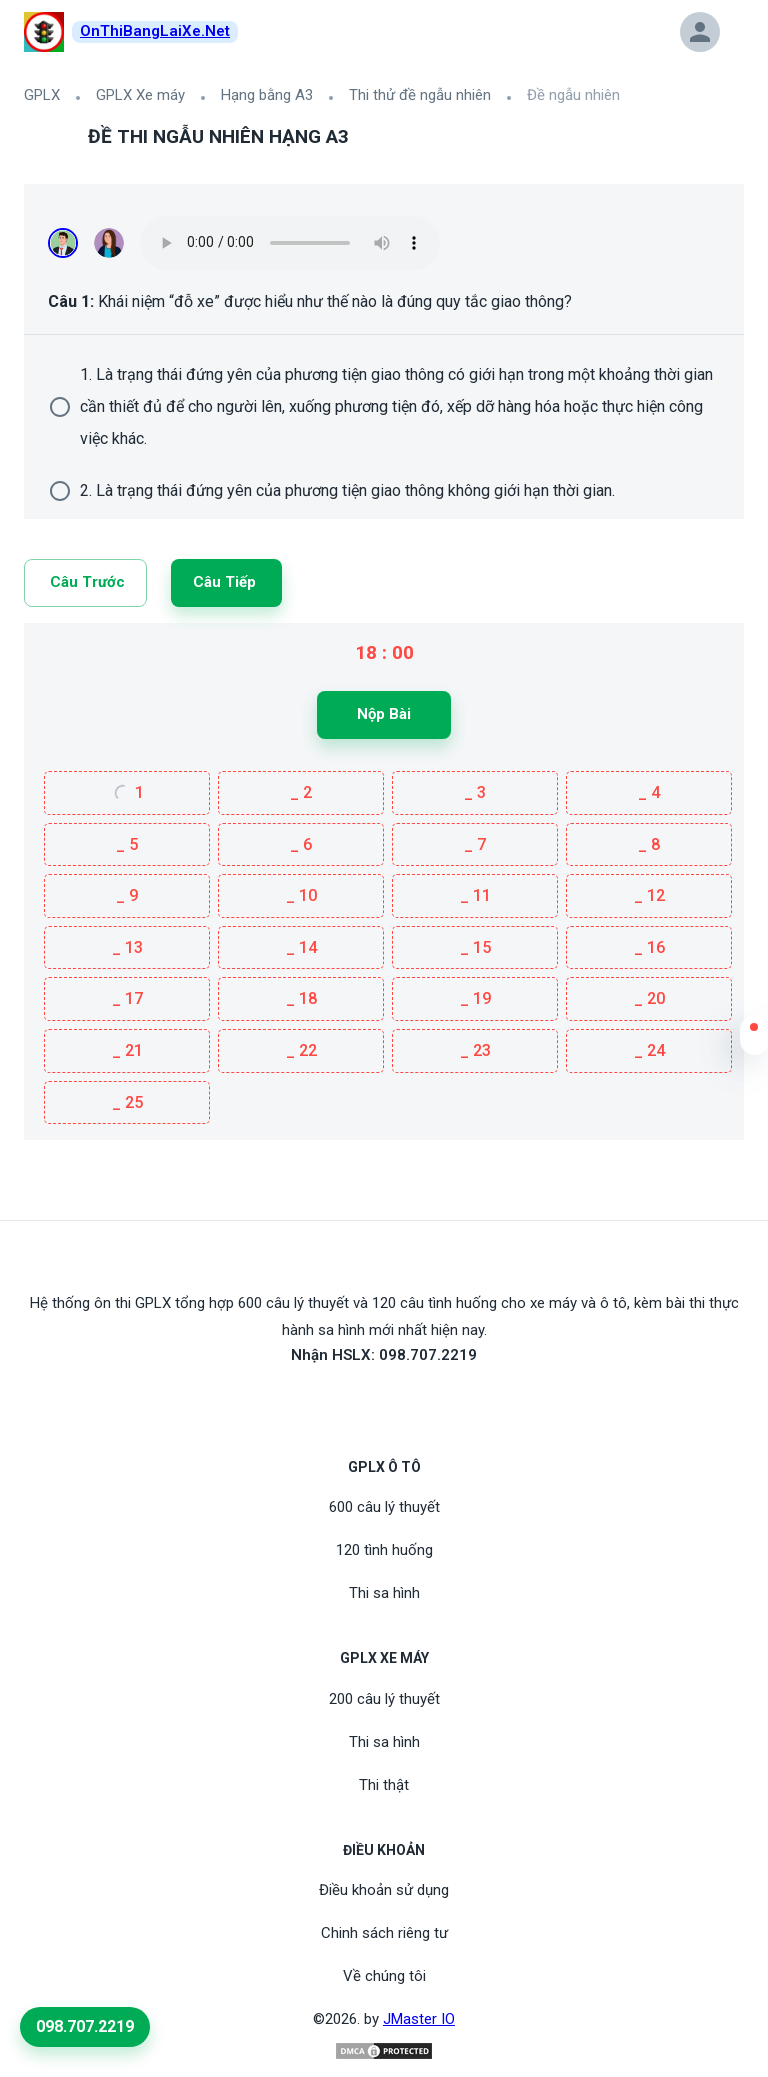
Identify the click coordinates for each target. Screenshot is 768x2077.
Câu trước (87, 582)
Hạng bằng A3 (267, 95)
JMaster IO (419, 2019)
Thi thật (384, 1785)
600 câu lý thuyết (384, 1507)
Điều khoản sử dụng (384, 1890)
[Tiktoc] (408, 1401)
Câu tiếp (224, 582)
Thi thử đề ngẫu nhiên (420, 95)
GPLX (42, 95)
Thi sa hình (384, 1593)
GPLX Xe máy (140, 95)
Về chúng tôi (384, 1976)
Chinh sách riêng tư (384, 1933)
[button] (754, 1040)
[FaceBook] (360, 1401)
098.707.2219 (85, 2026)
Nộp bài (384, 714)
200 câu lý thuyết (384, 1699)
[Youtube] (384, 1401)
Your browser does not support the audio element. (290, 243)
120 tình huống (384, 1550)
